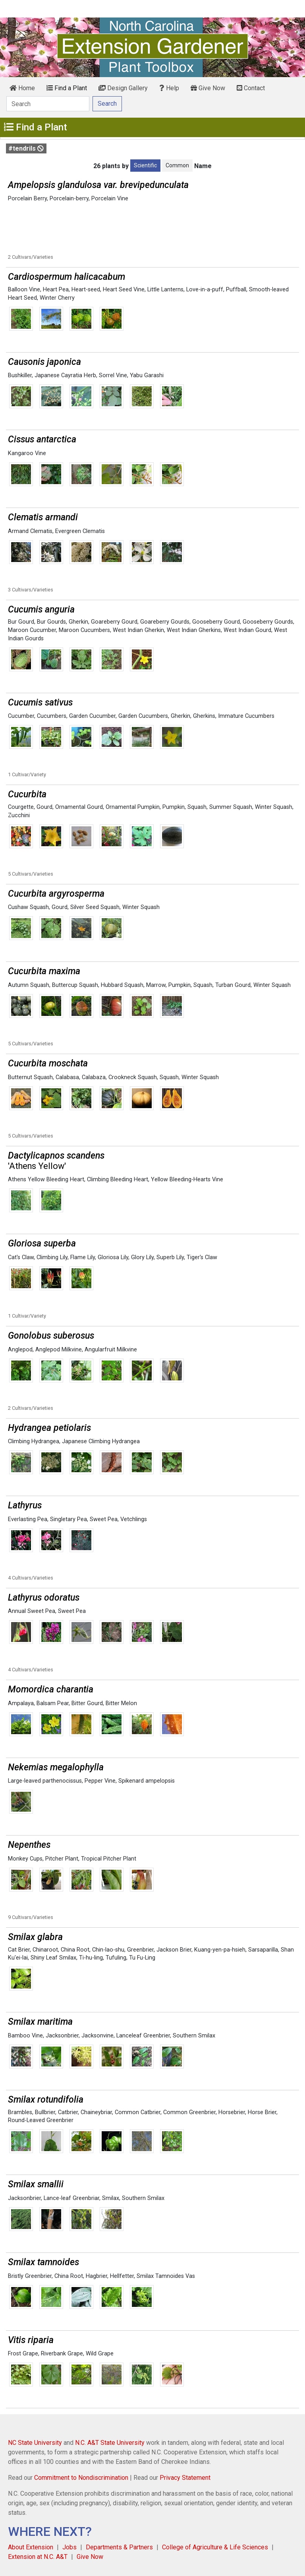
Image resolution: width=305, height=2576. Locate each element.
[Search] (47, 103)
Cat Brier (19, 1949)
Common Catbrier (137, 2112)
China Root (75, 1949)
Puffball (236, 289)
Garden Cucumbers (143, 716)
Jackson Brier (173, 1949)
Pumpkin (173, 807)
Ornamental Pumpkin (133, 807)
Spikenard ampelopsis (146, 1780)
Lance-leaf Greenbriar (71, 2198)
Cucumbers (51, 716)
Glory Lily (142, 1257)
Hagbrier (96, 2276)
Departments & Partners (119, 2547)
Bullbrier (45, 2112)
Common (177, 165)
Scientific (145, 165)
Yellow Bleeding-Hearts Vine (187, 1179)
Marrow (156, 985)
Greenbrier (140, 1949)
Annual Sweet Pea (31, 1611)
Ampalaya (21, 1703)
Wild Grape (100, 2353)
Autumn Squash (28, 985)
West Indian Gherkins (194, 630)
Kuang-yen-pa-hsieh (219, 1949)
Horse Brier (262, 2112)
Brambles (20, 2112)
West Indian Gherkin (138, 630)
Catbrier (68, 2112)
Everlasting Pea (27, 1519)
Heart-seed (85, 289)
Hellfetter (122, 2276)
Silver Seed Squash (95, 907)
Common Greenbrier (189, 2112)
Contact (251, 88)
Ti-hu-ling (91, 1957)
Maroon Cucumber (32, 630)
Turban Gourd (233, 985)
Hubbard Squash (122, 985)
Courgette (21, 807)
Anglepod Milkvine (58, 1349)
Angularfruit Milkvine (111, 1349)
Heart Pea (56, 289)
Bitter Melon (121, 1703)
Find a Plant (66, 88)
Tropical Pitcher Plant (108, 1858)
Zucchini (19, 815)
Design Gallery (123, 88)
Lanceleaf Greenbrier (143, 2035)
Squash (197, 807)
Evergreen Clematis (80, 531)
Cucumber (21, 716)
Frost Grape (23, 2353)
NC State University (35, 2442)
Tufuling (116, 1957)
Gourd (44, 807)
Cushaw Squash (28, 907)
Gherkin (78, 621)
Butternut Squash (30, 1077)
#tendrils (26, 148)
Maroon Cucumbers (84, 630)
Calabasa (67, 1077)
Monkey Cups (25, 1858)
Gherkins (204, 716)
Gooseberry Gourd (216, 621)
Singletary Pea (68, 1519)
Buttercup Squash (75, 985)
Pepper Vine (100, 1780)
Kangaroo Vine (27, 453)
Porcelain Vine (109, 198)
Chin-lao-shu (108, 1949)
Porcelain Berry (27, 198)
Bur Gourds (51, 621)
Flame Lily (82, 1257)
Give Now (208, 88)
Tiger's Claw (202, 1257)
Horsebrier (231, 2112)
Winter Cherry (57, 298)
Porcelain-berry (69, 198)
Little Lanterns (165, 289)
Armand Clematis (30, 531)
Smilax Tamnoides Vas (166, 2276)
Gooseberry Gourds (268, 621)
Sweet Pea (104, 1519)
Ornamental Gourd (79, 807)
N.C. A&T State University (110, 2442)
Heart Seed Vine (124, 289)
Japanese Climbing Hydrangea (101, 1441)
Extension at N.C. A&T (38, 2556)
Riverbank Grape (62, 2353)
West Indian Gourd (247, 630)
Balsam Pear (53, 1703)
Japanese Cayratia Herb (65, 375)
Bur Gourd (21, 621)
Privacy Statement (185, 2477)
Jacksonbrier (62, 2035)
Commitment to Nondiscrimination (81, 2477)
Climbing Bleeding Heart (117, 1179)
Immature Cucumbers (246, 716)
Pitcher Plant (61, 1858)
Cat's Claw (21, 1257)
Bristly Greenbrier (30, 2276)
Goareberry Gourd (114, 621)
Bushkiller (20, 375)
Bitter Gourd (87, 1703)
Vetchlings (133, 1519)
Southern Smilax (194, 2035)
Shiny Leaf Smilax (53, 1957)
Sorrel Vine (113, 375)
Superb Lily (170, 1257)
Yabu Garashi (147, 375)
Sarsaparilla (263, 1949)
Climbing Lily (52, 1257)
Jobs (69, 2547)
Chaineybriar (96, 2112)
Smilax (110, 2198)
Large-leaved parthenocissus (45, 1780)
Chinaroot (45, 1949)
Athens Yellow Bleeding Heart (46, 1179)
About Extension (30, 2547)
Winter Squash (273, 807)
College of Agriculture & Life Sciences (215, 2547)
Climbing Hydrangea (33, 1441)
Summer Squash (230, 807)
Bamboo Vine (25, 2035)
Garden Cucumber (92, 716)
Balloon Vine (24, 289)
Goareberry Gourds (164, 621)
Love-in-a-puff (204, 289)
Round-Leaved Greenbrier (40, 2120)
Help (169, 88)
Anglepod (20, 1349)
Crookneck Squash (132, 1077)
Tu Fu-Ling (142, 1957)
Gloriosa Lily (113, 1257)
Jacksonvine (97, 2035)
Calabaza (94, 1077)
